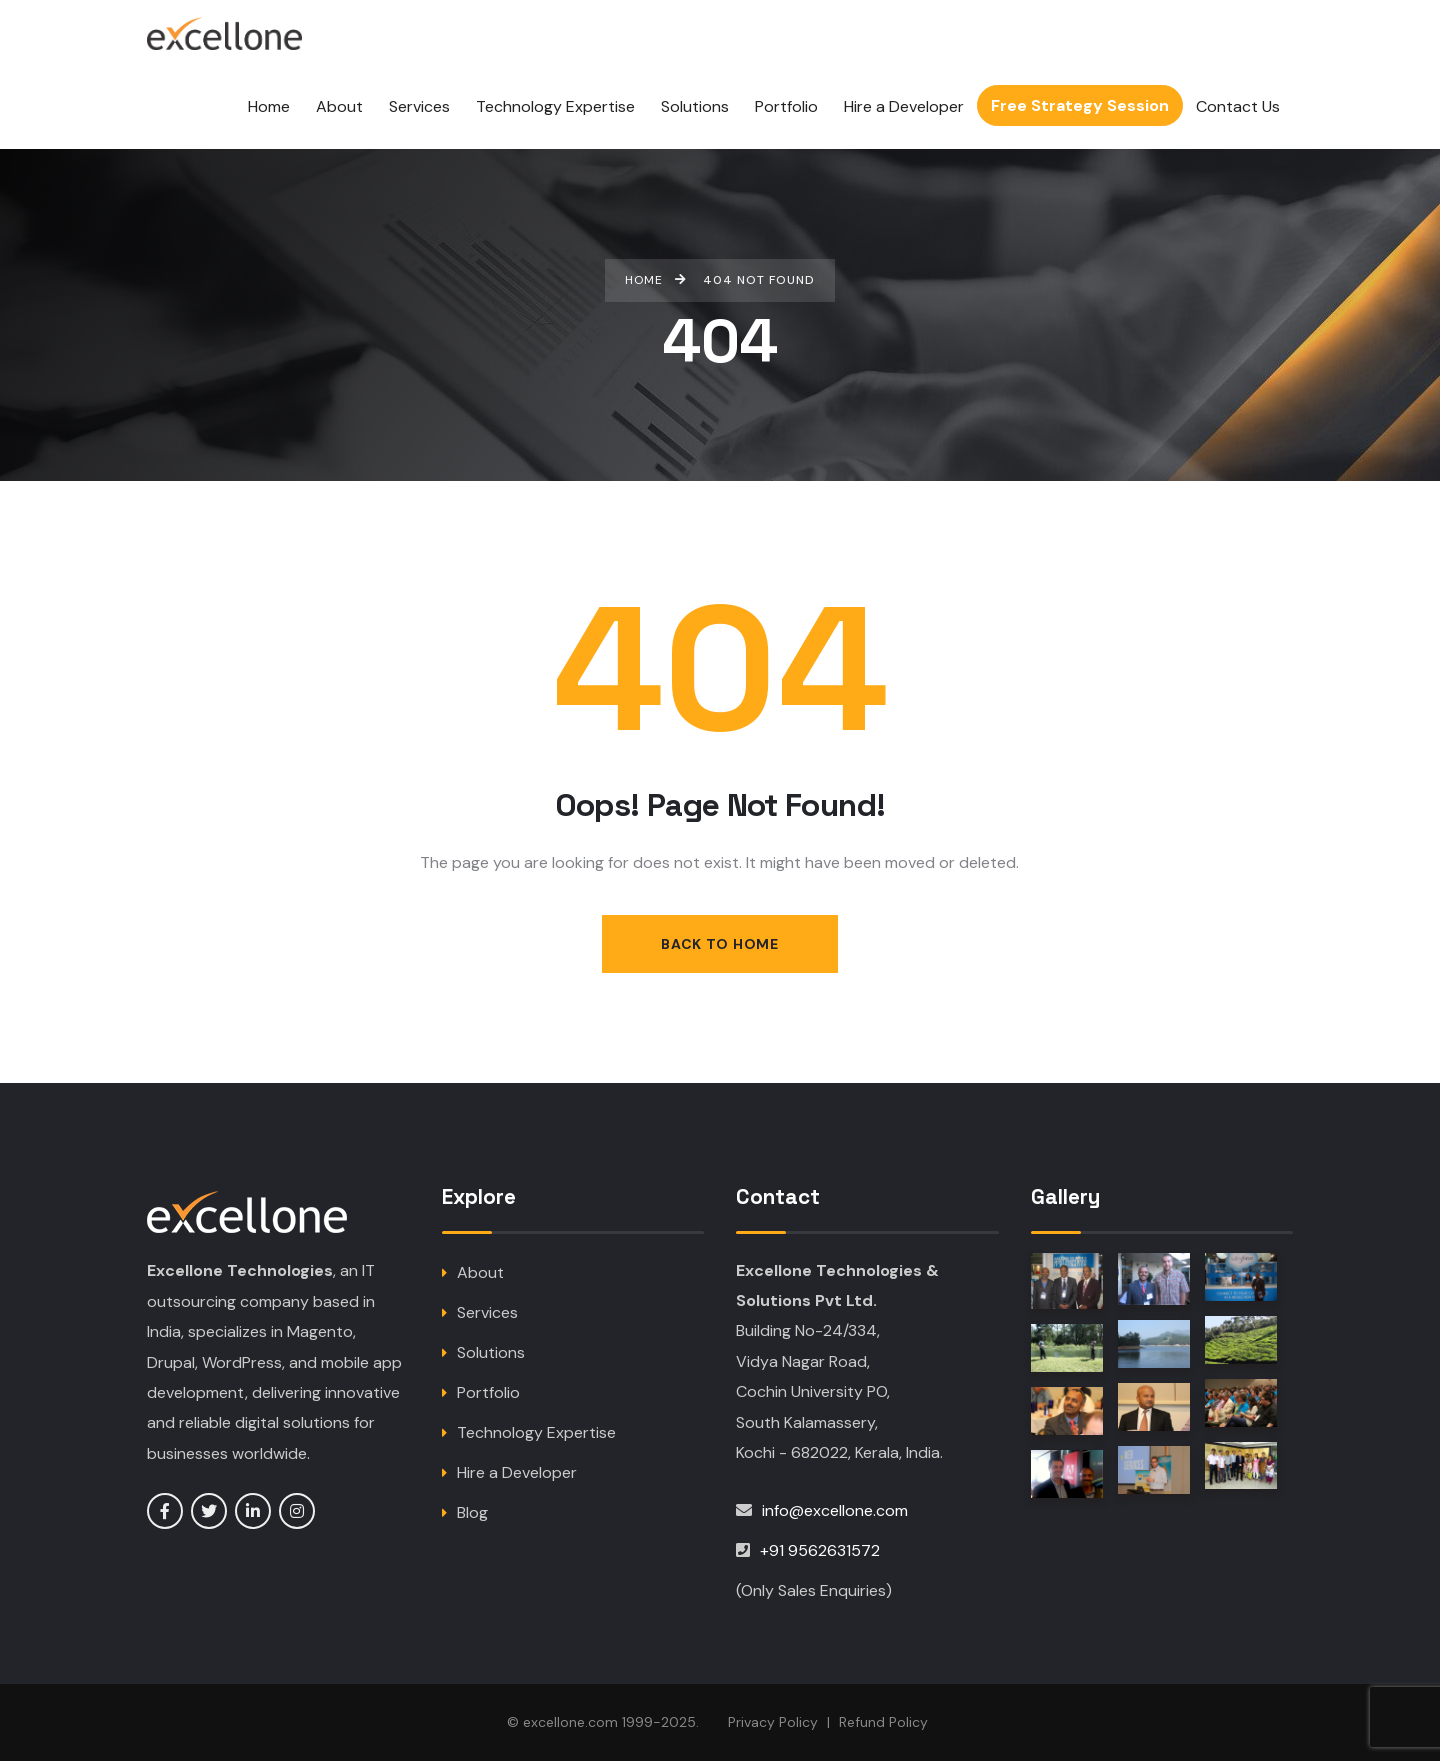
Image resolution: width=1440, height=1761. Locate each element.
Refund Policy (883, 1722)
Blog (472, 1512)
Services (487, 1312)
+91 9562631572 (820, 1550)
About (480, 1272)
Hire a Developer (517, 1472)
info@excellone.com (835, 1510)
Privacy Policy (773, 1722)
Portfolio (488, 1392)
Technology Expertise (536, 1432)
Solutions (491, 1352)
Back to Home (719, 944)
